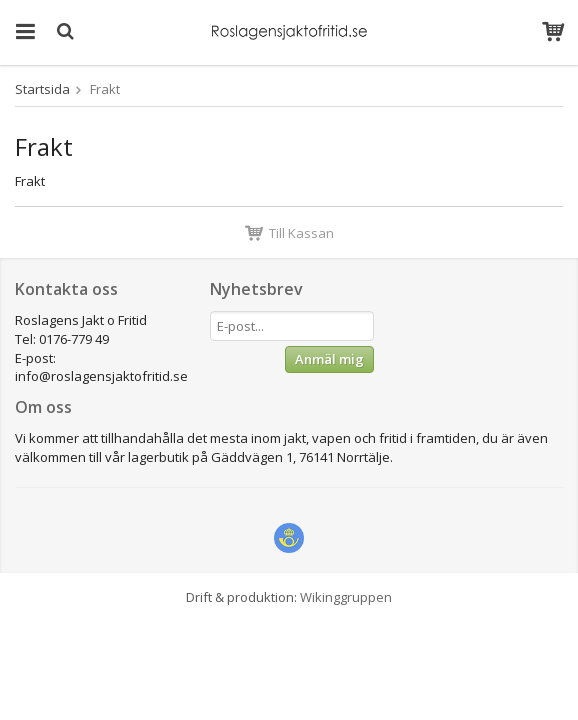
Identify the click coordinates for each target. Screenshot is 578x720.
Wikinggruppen (346, 597)
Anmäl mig (329, 359)
